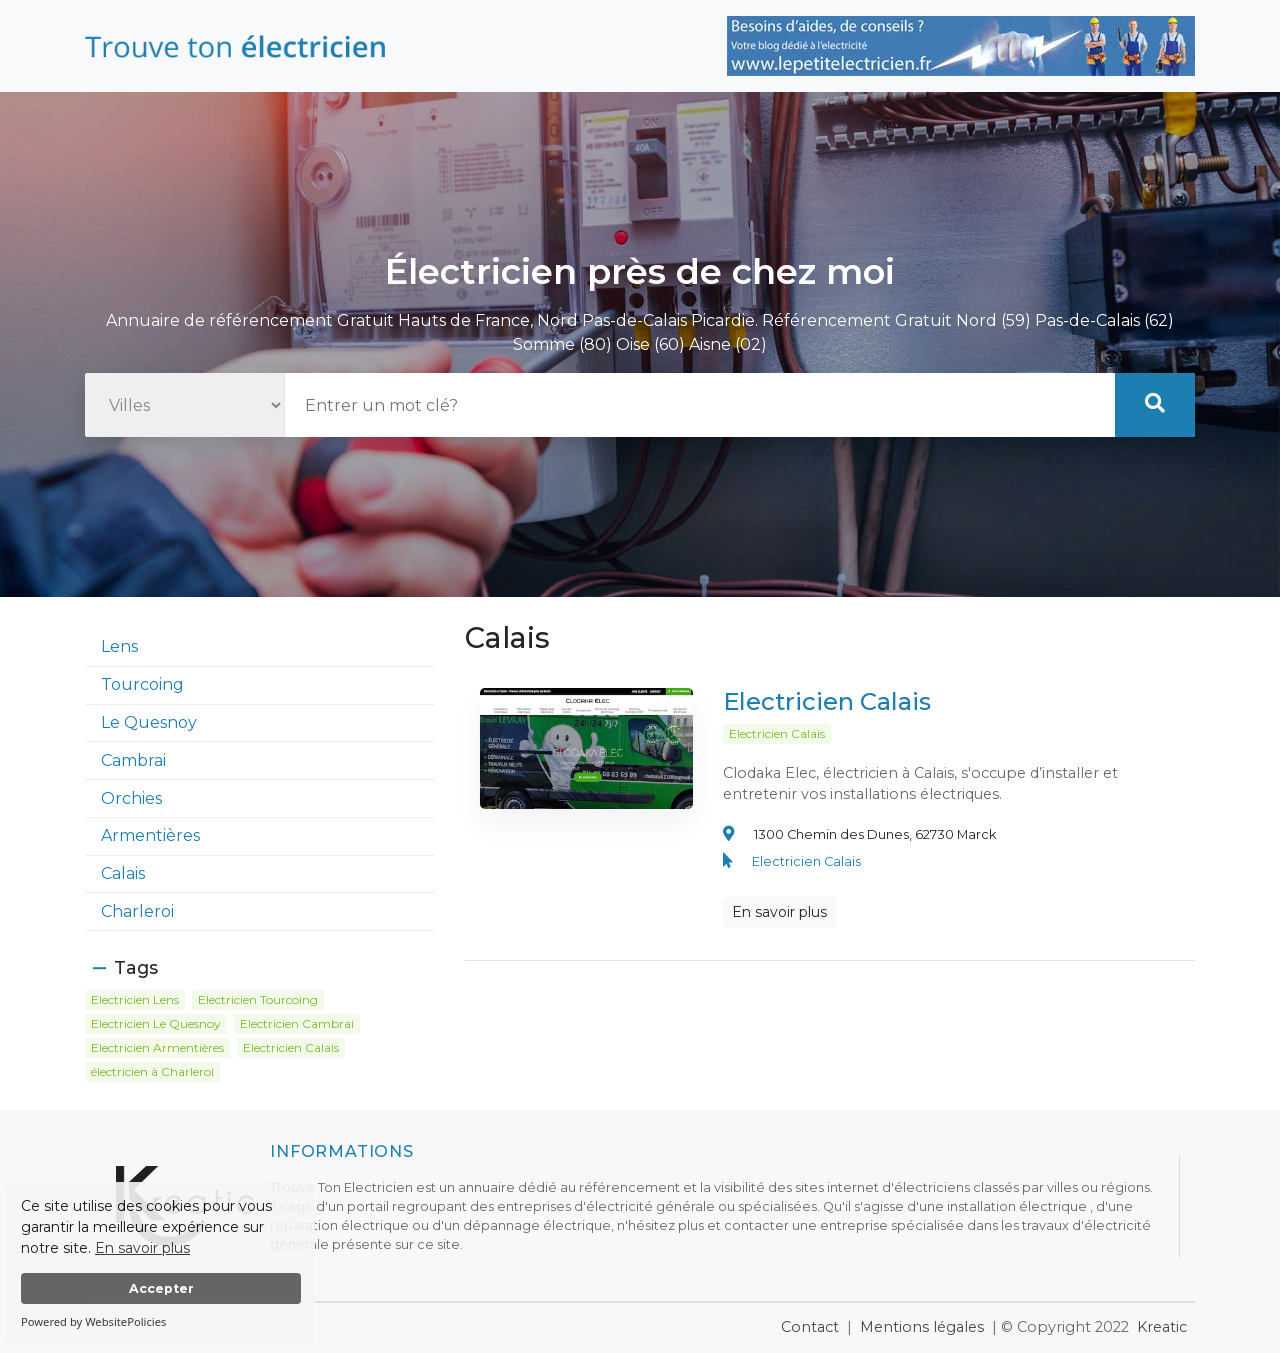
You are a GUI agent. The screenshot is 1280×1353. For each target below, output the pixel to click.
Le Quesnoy (149, 722)
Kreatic (1162, 1327)
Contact (810, 1327)
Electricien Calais (827, 708)
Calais (123, 873)
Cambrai (133, 760)
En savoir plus (142, 1248)
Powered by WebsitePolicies (93, 1321)
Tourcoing (142, 684)
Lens (119, 646)
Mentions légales (922, 1327)
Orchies (131, 798)
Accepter (161, 1288)
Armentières (150, 835)
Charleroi (137, 911)
